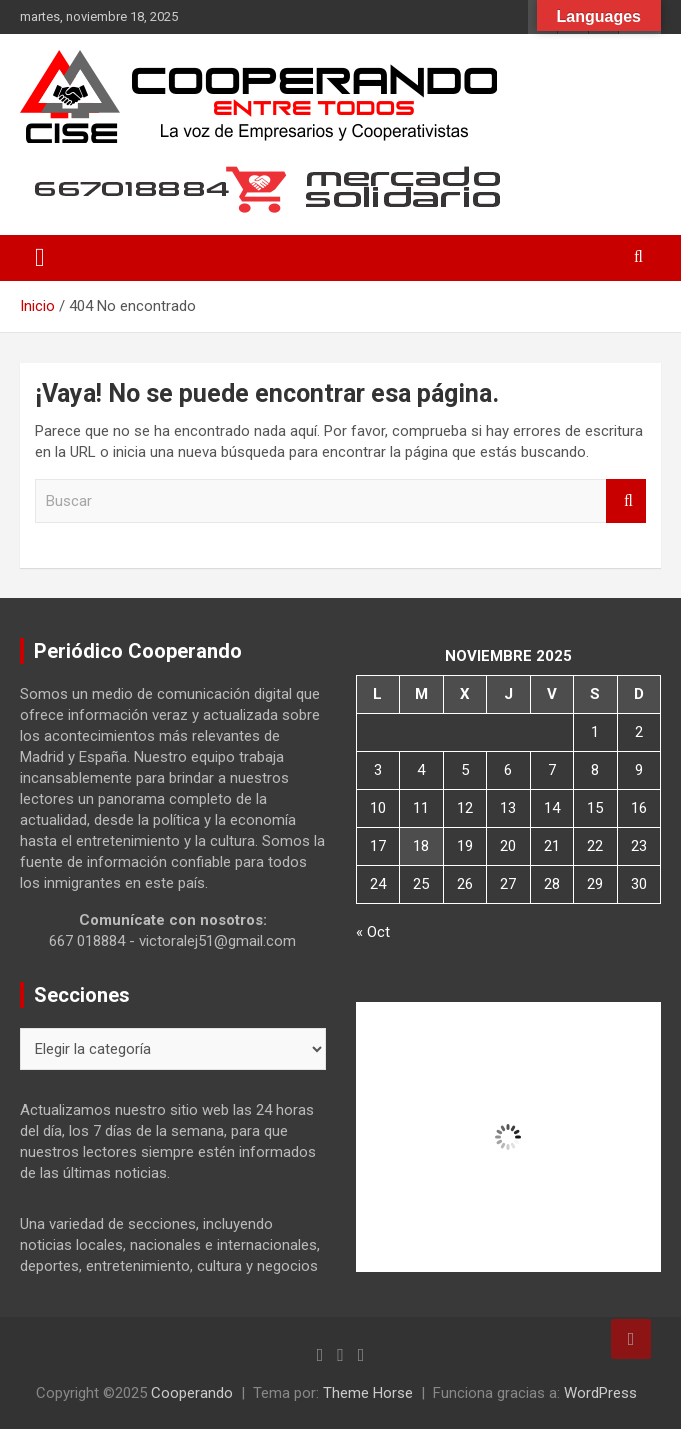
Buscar (626, 501)
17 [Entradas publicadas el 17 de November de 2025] (378, 846)
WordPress (600, 1393)
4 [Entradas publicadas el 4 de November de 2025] (421, 770)
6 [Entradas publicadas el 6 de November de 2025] (508, 770)
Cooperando (192, 1393)
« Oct (373, 932)
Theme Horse (368, 1393)
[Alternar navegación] (40, 258)
